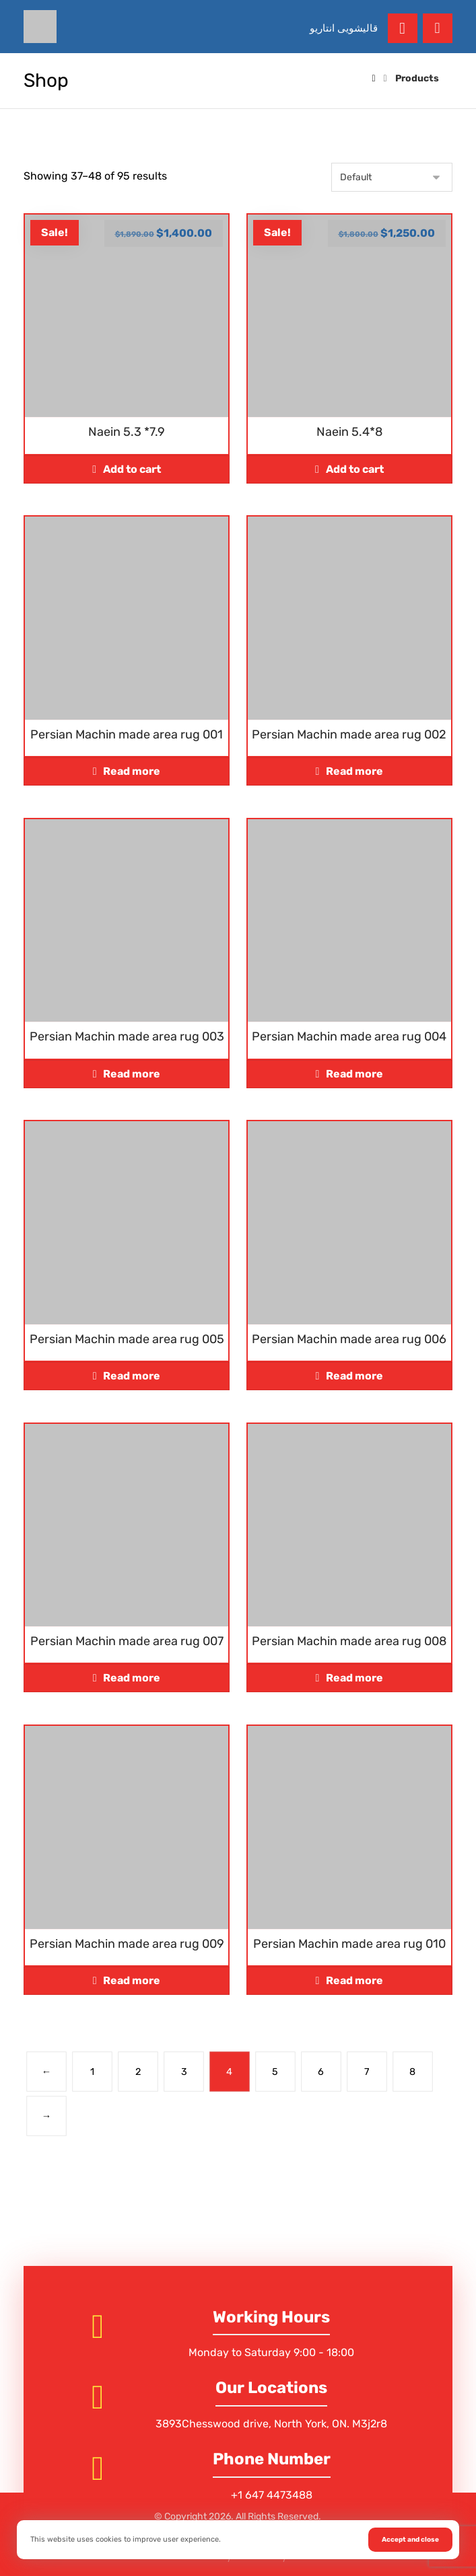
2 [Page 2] (138, 2071)
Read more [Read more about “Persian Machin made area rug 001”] (131, 771)
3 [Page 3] (184, 2071)
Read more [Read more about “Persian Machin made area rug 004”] (354, 1073)
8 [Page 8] (413, 2071)
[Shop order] (391, 177)
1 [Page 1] (92, 2071)
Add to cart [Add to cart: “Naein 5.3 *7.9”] (132, 469)
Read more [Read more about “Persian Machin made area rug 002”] (354, 771)
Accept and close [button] (410, 2540)
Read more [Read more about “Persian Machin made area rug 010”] (354, 1980)
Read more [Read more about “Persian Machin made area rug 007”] (131, 1677)
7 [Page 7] (367, 2071)
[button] (437, 28)
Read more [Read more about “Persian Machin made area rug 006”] (354, 1375)
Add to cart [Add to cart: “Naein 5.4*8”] (355, 469)
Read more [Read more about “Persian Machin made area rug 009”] (131, 1980)
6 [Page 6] (321, 2071)
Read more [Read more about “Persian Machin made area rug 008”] (354, 1677)
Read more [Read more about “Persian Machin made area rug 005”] (131, 1375)
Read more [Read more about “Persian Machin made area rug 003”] (131, 1073)
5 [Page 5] (276, 2071)
